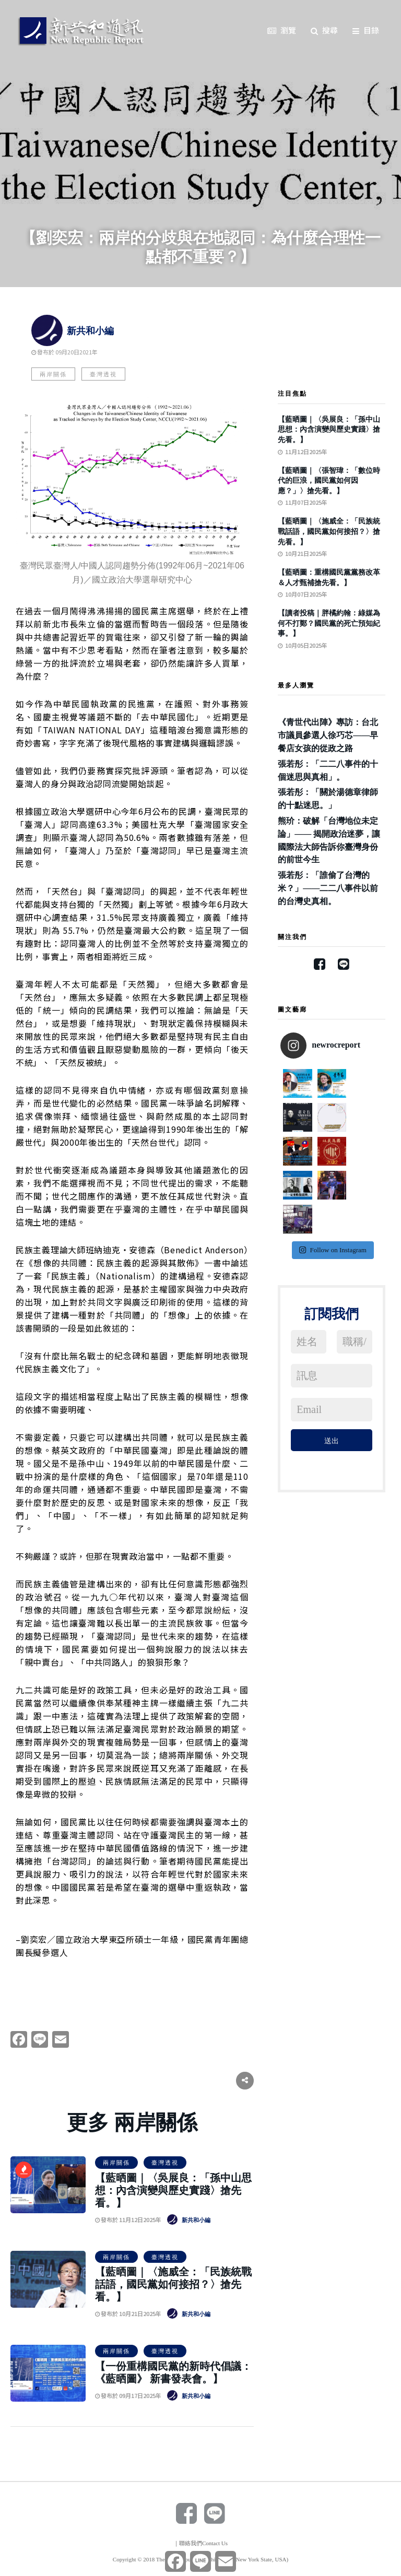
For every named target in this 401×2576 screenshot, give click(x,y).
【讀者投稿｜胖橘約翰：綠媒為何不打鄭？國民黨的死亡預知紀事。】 (329, 623)
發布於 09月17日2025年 (128, 2395)
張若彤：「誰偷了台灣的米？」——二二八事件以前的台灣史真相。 (328, 888)
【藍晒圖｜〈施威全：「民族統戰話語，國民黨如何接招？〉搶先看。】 (173, 2284)
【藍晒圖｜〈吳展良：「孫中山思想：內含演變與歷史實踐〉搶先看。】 (173, 2190)
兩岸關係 (53, 374)
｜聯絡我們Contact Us (200, 2543)
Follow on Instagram (332, 1182)
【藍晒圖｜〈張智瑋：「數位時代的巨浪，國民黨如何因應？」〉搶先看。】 (329, 481)
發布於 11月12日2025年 (128, 2219)
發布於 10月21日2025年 (128, 2313)
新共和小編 (72, 330)
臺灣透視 (103, 374)
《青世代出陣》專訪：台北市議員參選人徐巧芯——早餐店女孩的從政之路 (328, 735)
